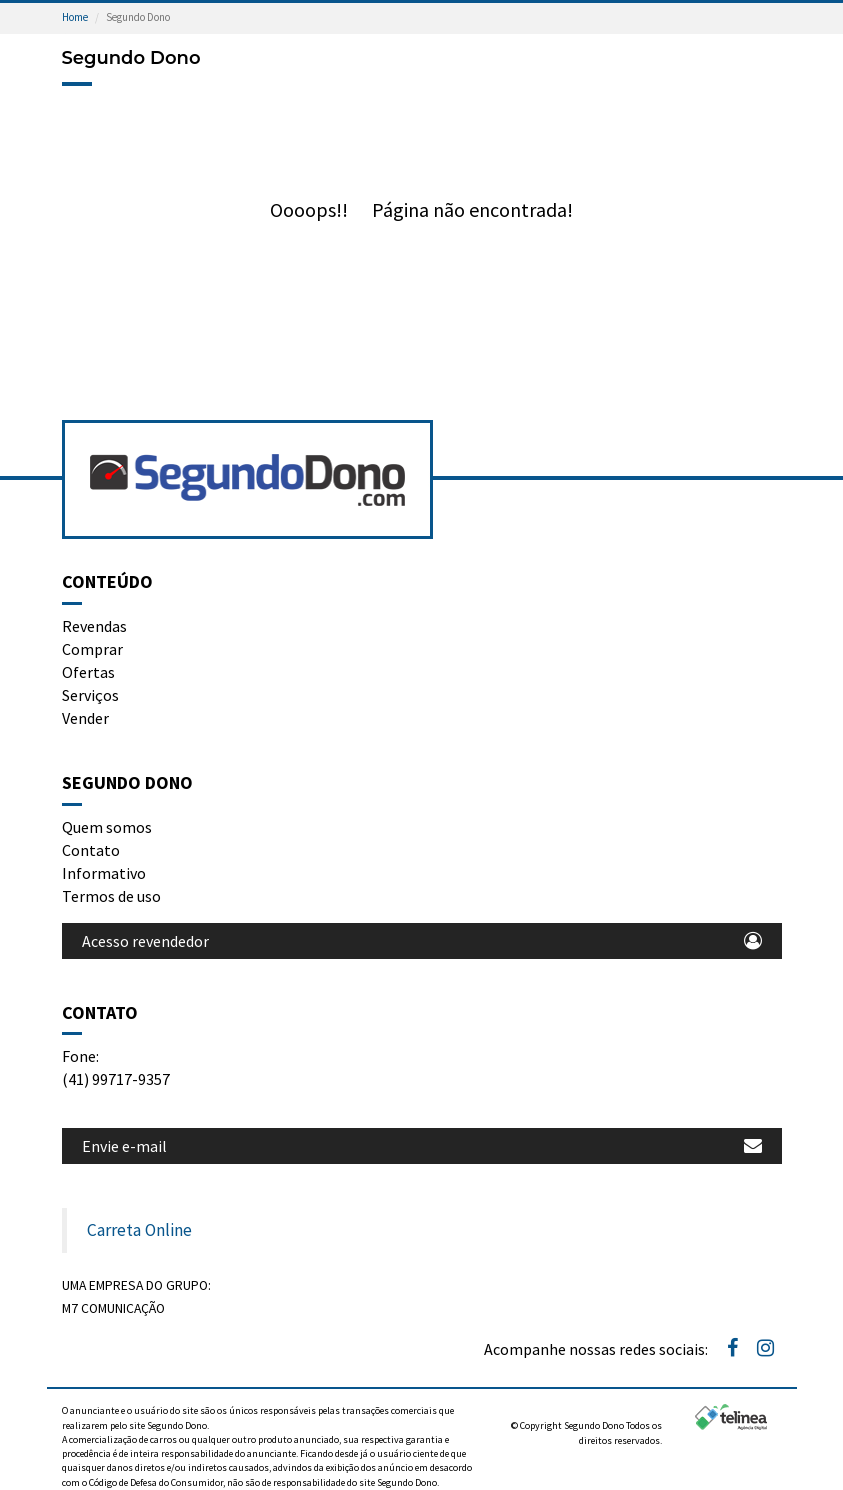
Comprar (92, 649)
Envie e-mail (422, 1146)
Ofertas (88, 672)
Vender (85, 718)
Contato (91, 850)
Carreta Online (139, 1230)
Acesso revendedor (422, 941)
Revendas (94, 626)
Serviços (90, 695)
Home (75, 17)
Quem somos (107, 827)
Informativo (104, 873)
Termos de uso (111, 896)
